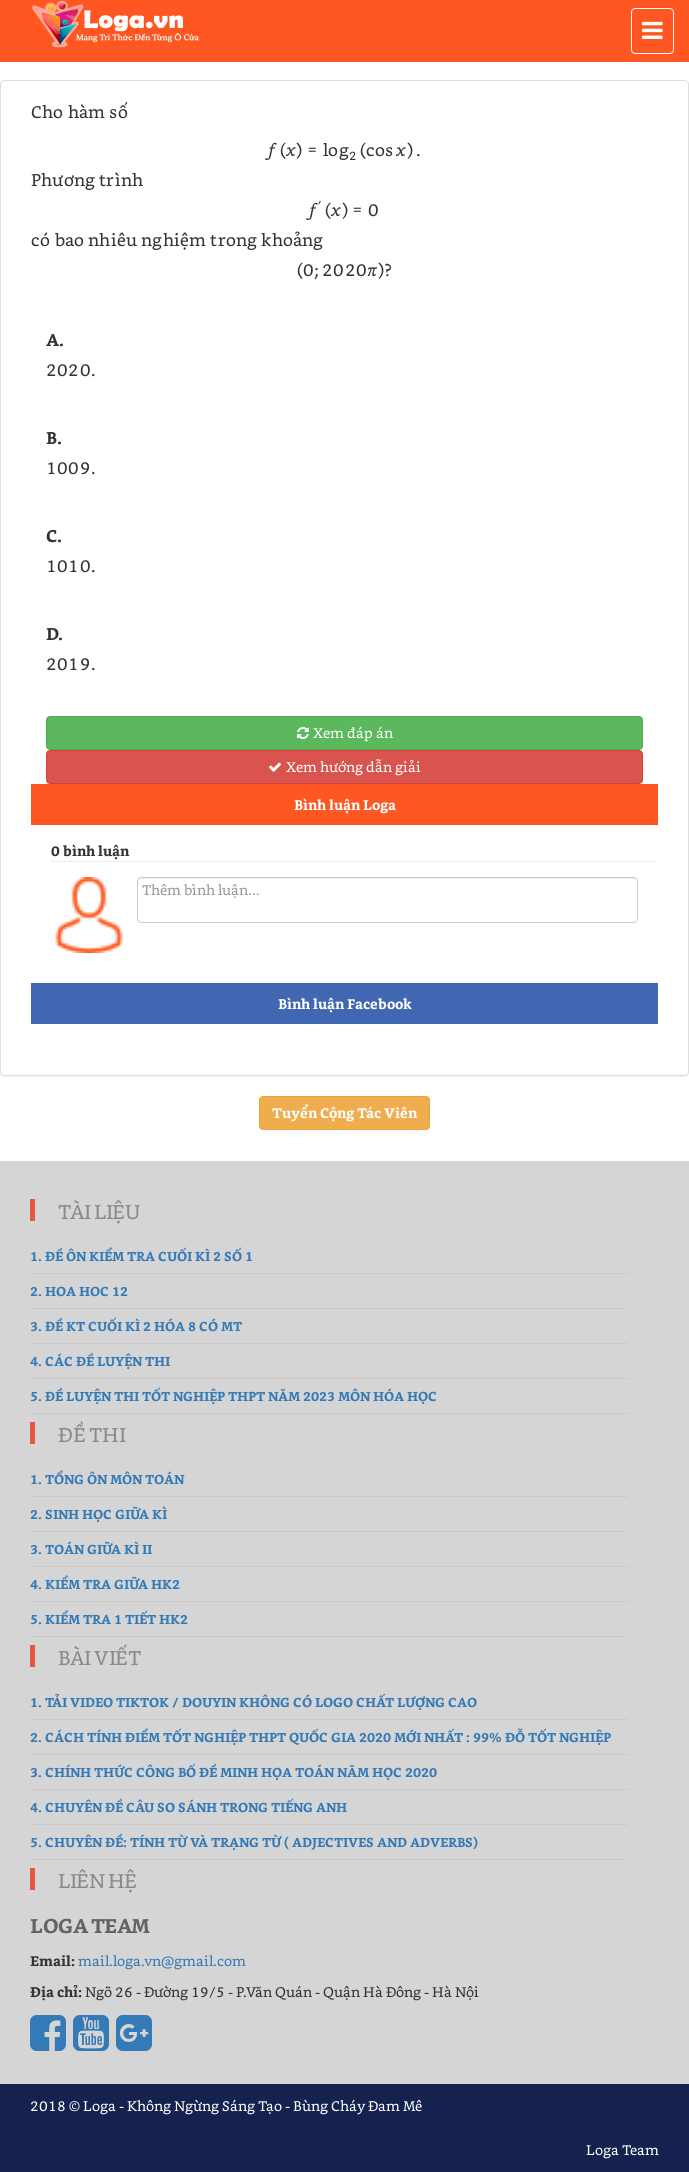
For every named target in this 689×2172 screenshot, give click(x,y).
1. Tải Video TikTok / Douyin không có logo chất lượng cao (253, 1701)
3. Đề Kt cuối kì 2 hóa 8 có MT (136, 1325)
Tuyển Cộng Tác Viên (344, 1112)
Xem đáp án (345, 732)
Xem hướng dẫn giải (344, 766)
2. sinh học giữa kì (98, 1513)
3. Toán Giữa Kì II (91, 1548)
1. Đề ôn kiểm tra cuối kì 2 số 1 (141, 1255)
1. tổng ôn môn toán (107, 1478)
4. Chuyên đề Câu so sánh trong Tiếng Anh (188, 1806)
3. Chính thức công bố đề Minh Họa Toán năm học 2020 (233, 1771)
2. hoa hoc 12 (79, 1290)
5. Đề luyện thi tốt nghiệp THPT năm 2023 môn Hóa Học (233, 1395)
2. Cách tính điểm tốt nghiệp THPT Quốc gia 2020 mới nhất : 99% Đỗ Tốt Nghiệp (320, 1736)
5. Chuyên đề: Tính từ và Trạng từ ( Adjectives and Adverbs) (254, 1841)
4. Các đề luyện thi (100, 1360)
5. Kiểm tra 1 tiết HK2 (109, 1618)
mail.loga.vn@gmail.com (162, 1960)
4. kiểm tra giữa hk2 (105, 1583)
